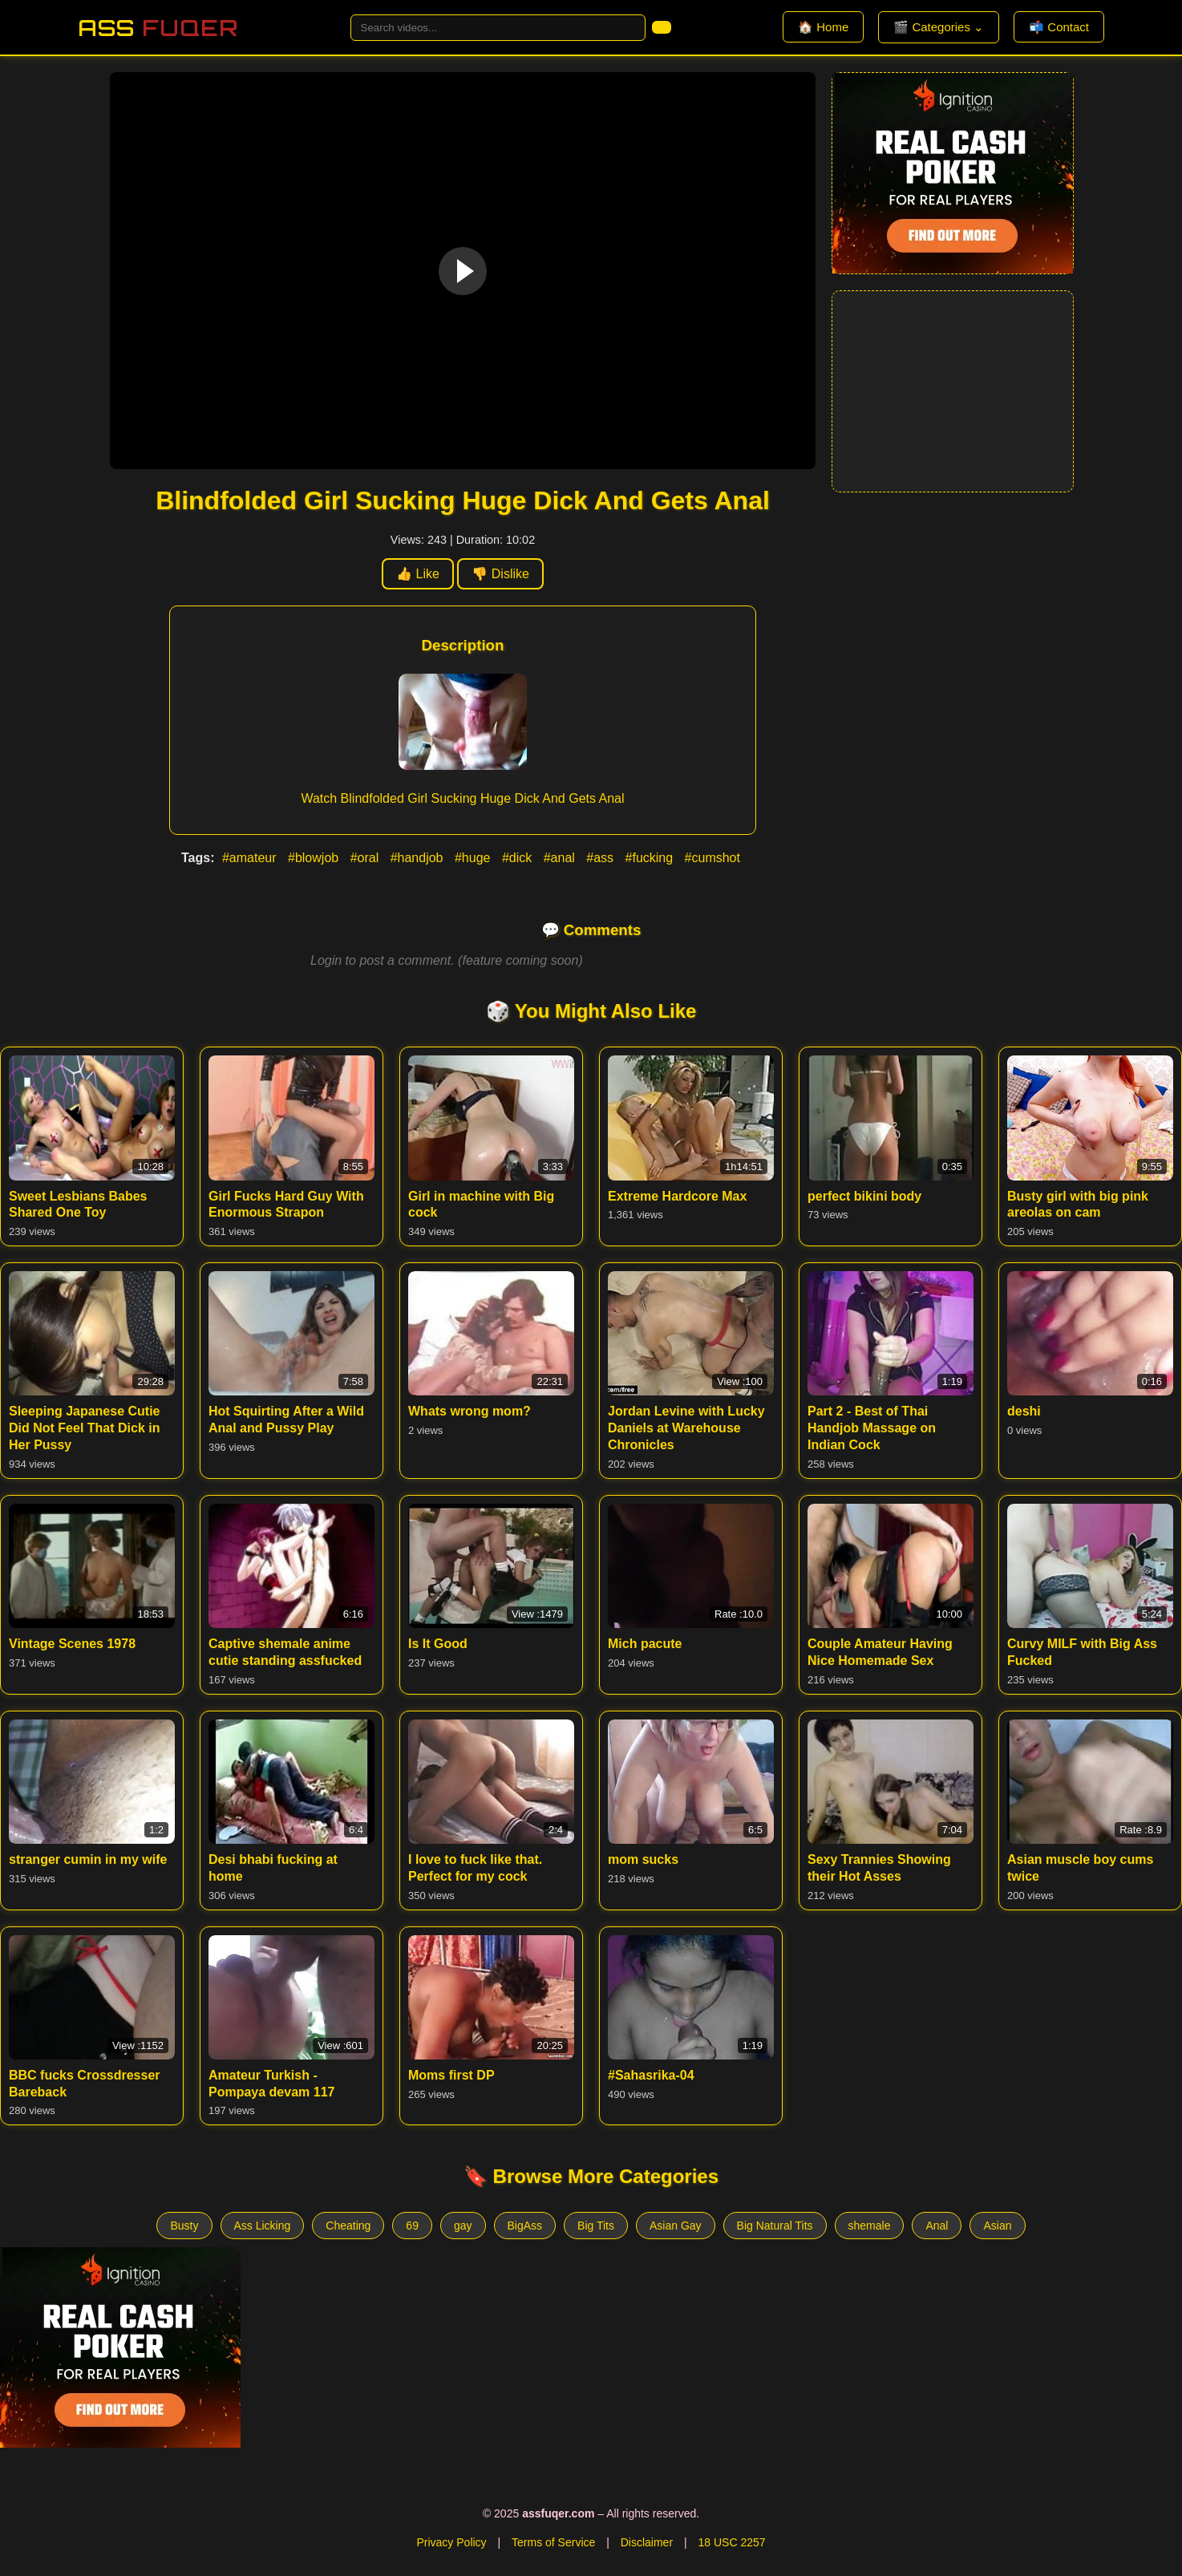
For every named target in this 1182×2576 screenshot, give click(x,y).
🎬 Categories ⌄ (938, 27)
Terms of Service (553, 2542)
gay (463, 2225)
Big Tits (595, 2225)
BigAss (525, 2225)
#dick (519, 858)
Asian (997, 2225)
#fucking (651, 858)
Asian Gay (676, 2225)
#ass (601, 858)
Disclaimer (647, 2542)
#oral (366, 858)
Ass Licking (262, 2225)
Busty (184, 2225)
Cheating (348, 2225)
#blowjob (315, 858)
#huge (474, 858)
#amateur (251, 858)
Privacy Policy (451, 2542)
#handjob (419, 858)
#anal (561, 858)
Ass (158, 28)
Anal (936, 2225)
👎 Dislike (500, 574)
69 (412, 2225)
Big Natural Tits (775, 2225)
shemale (869, 2225)
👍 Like (417, 574)
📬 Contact (1059, 27)
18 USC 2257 (731, 2542)
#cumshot (712, 858)
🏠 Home (823, 27)
